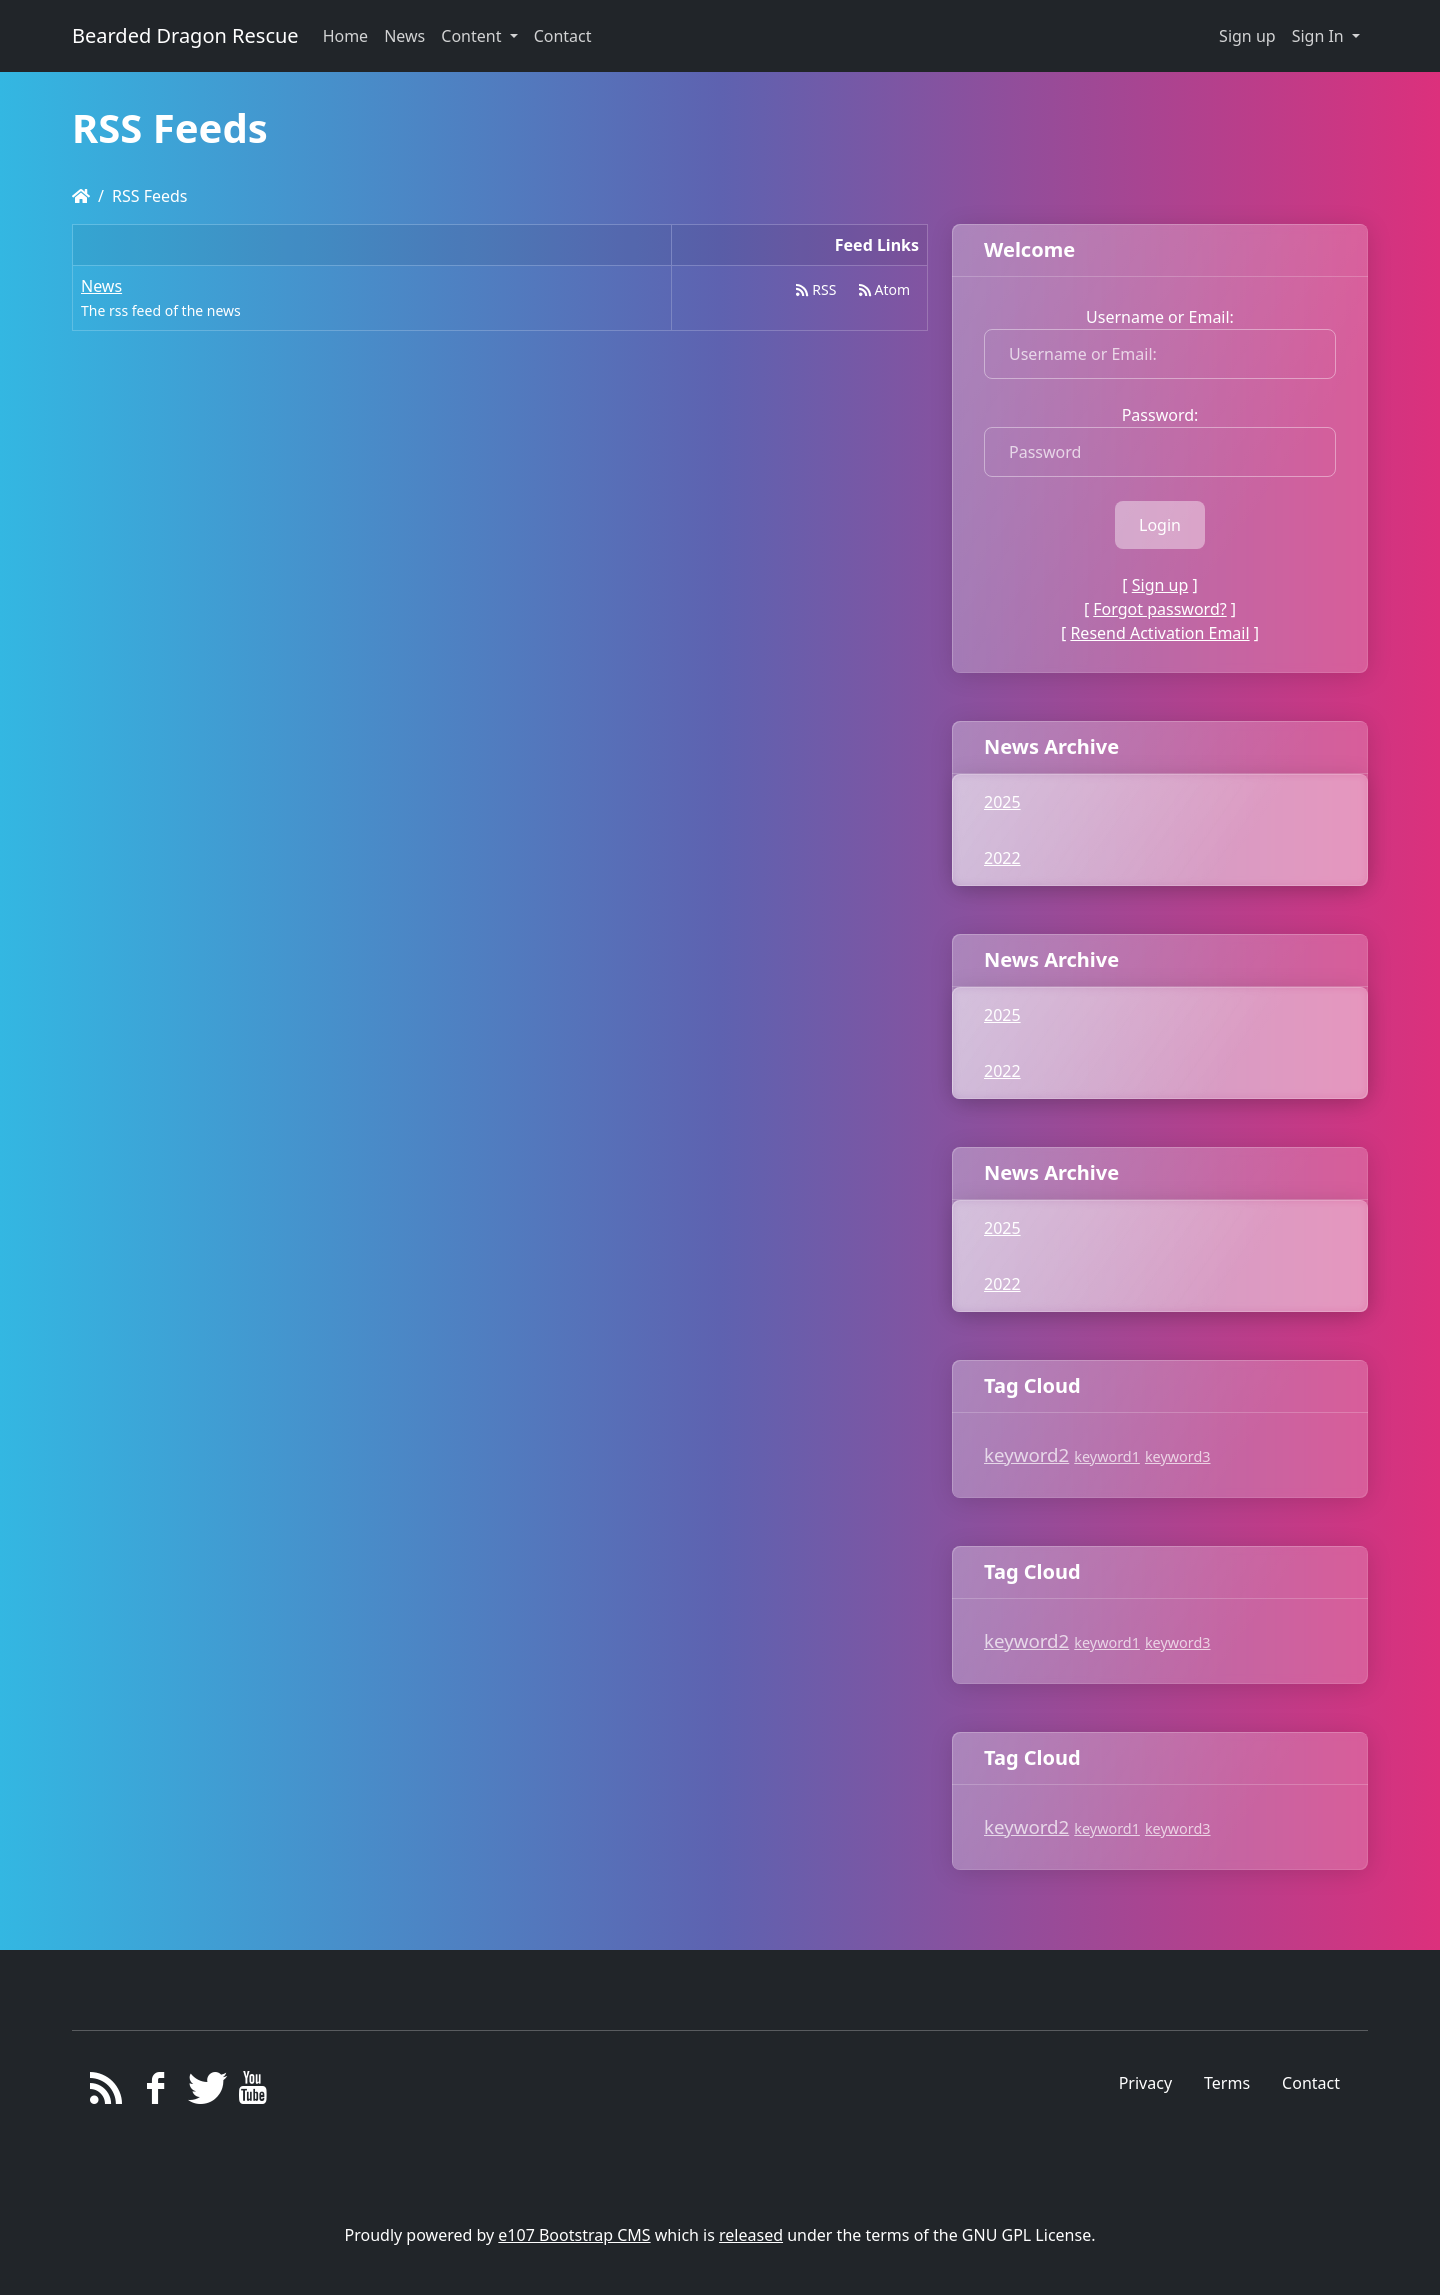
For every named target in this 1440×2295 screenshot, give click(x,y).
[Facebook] (155, 2093)
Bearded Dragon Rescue (185, 35)
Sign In (1320, 36)
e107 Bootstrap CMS (574, 2235)
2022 (1002, 858)
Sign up (1247, 36)
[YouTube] (253, 2093)
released (751, 2235)
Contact (1311, 2083)
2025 (1002, 802)
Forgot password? (1159, 609)
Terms (1227, 2083)
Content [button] (473, 36)
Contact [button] (563, 36)
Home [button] (346, 36)
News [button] (404, 36)
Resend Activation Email (1159, 633)
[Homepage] (81, 196)
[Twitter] (204, 2093)
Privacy (1145, 2083)
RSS (816, 289)
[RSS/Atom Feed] (106, 2093)
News (101, 286)
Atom (884, 289)
